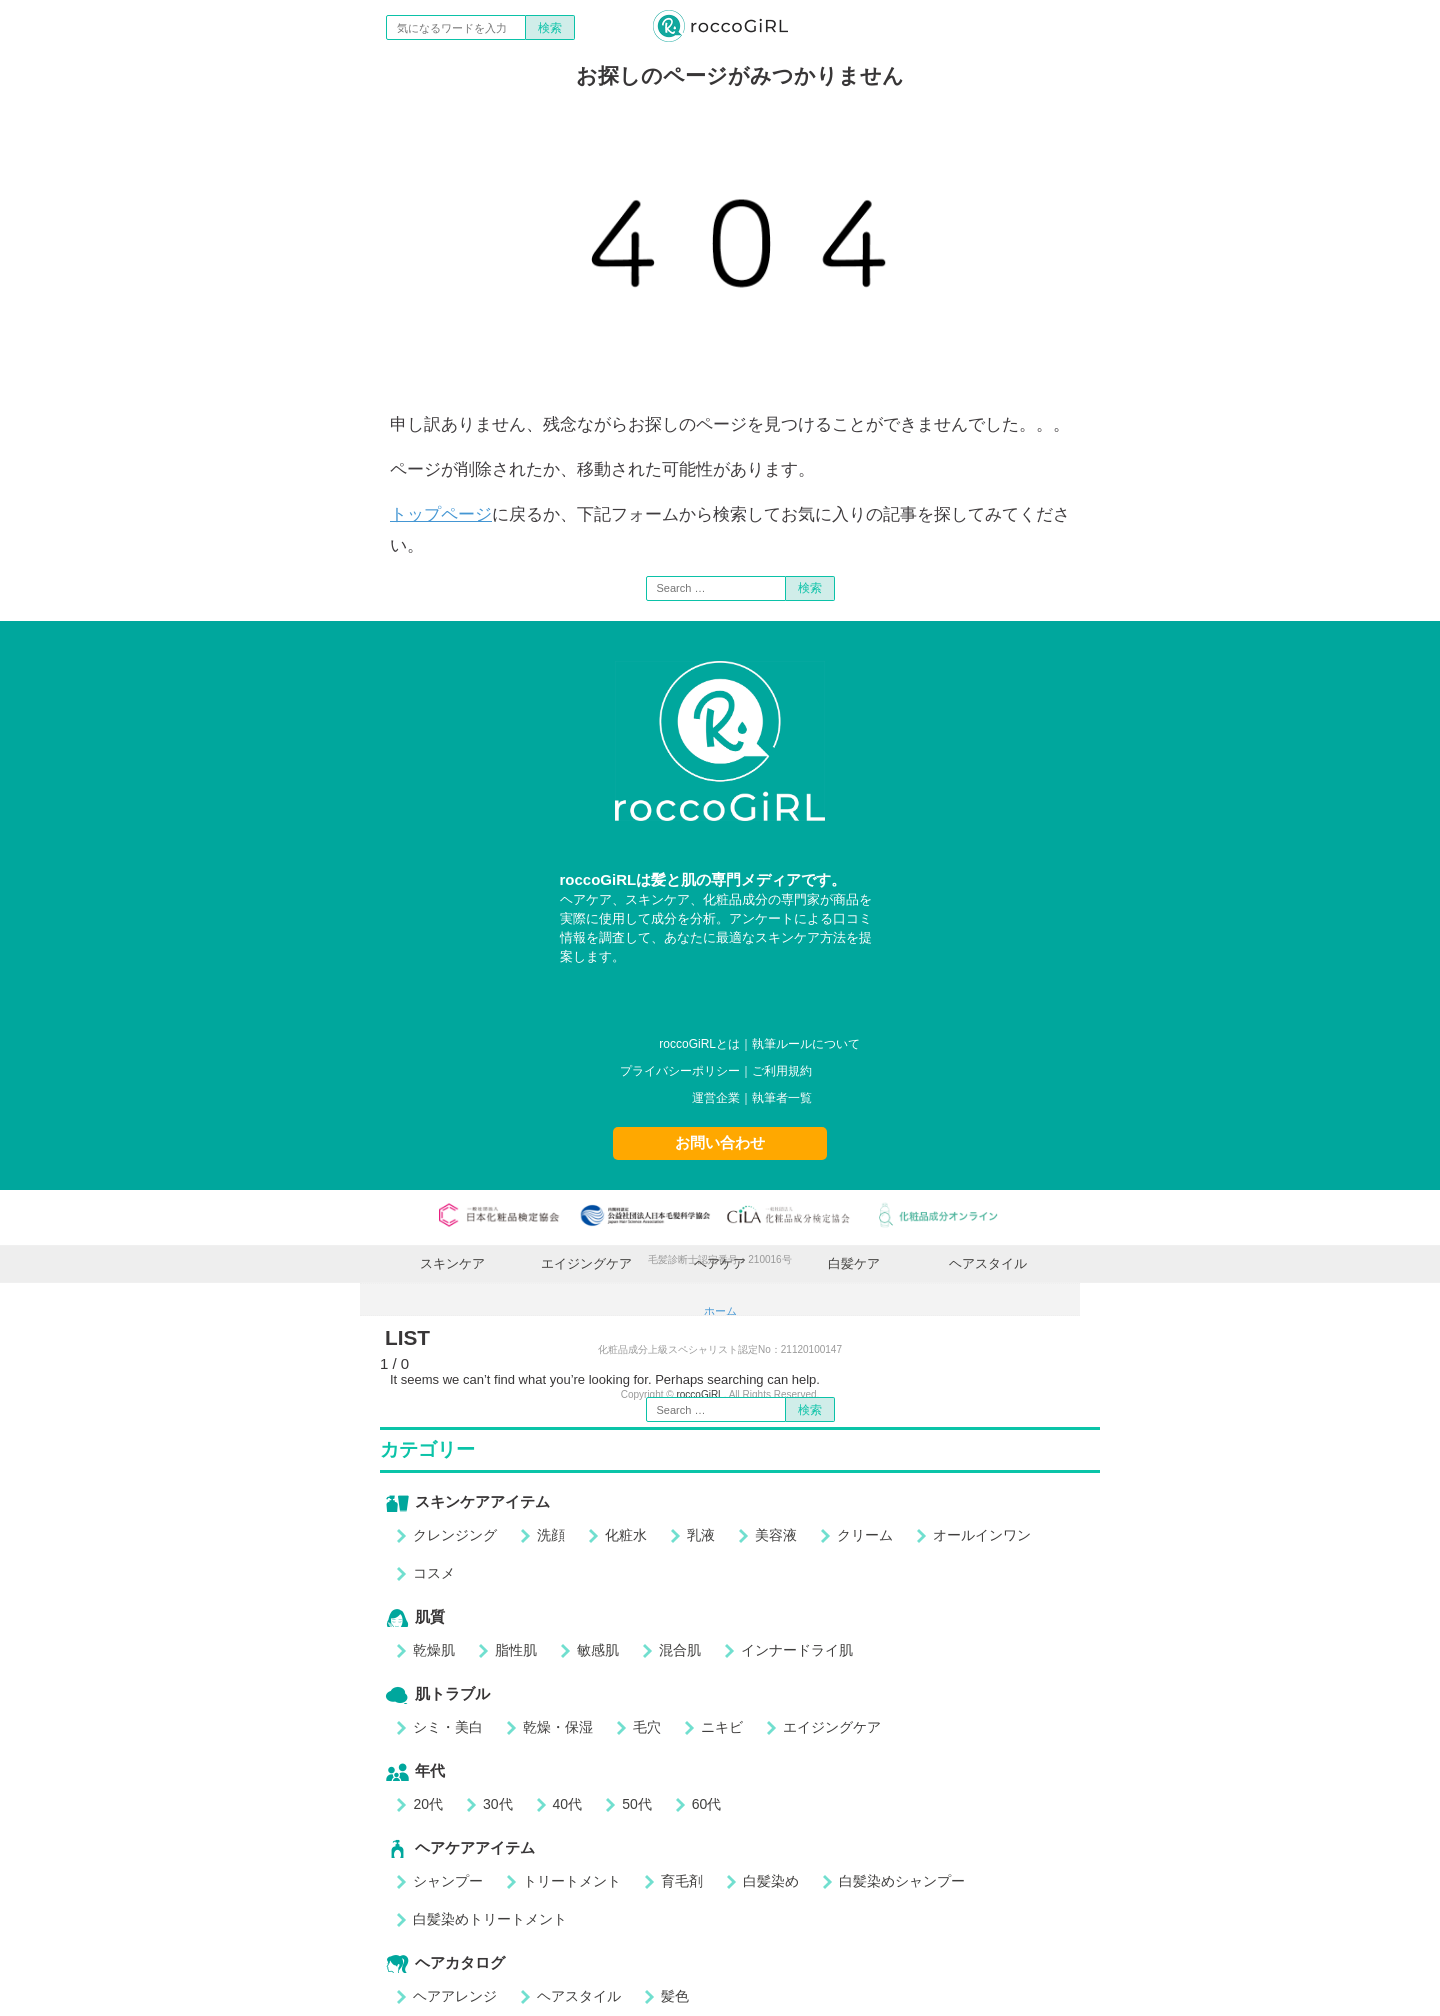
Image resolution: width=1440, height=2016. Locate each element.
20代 (428, 1804)
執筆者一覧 (782, 1098)
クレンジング (455, 1535)
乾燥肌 (434, 1650)
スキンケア (452, 1263)
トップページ (441, 514)
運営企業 (716, 1098)
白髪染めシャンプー (902, 1881)
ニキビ (722, 1727)
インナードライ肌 (797, 1650)
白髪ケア (854, 1263)
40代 (568, 1804)
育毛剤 (682, 1881)
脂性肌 (516, 1650)
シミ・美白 (448, 1727)
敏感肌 (598, 1650)
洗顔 (551, 1535)
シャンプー (448, 1881)
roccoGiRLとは (699, 1044)
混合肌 (680, 1650)
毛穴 (647, 1727)
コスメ (434, 1573)
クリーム (865, 1535)
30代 (498, 1804)
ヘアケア (720, 1263)
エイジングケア (586, 1263)
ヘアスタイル (988, 1263)
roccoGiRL (699, 1394)
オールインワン (982, 1535)
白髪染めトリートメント (490, 1919)
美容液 (776, 1535)
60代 (707, 1804)
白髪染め (771, 1881)
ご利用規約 (782, 1071)
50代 (637, 1804)
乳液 (701, 1535)
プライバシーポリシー (680, 1071)
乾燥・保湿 (558, 1727)
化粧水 (626, 1535)
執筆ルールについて (806, 1044)
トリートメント (572, 1881)
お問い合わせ (720, 1142)
